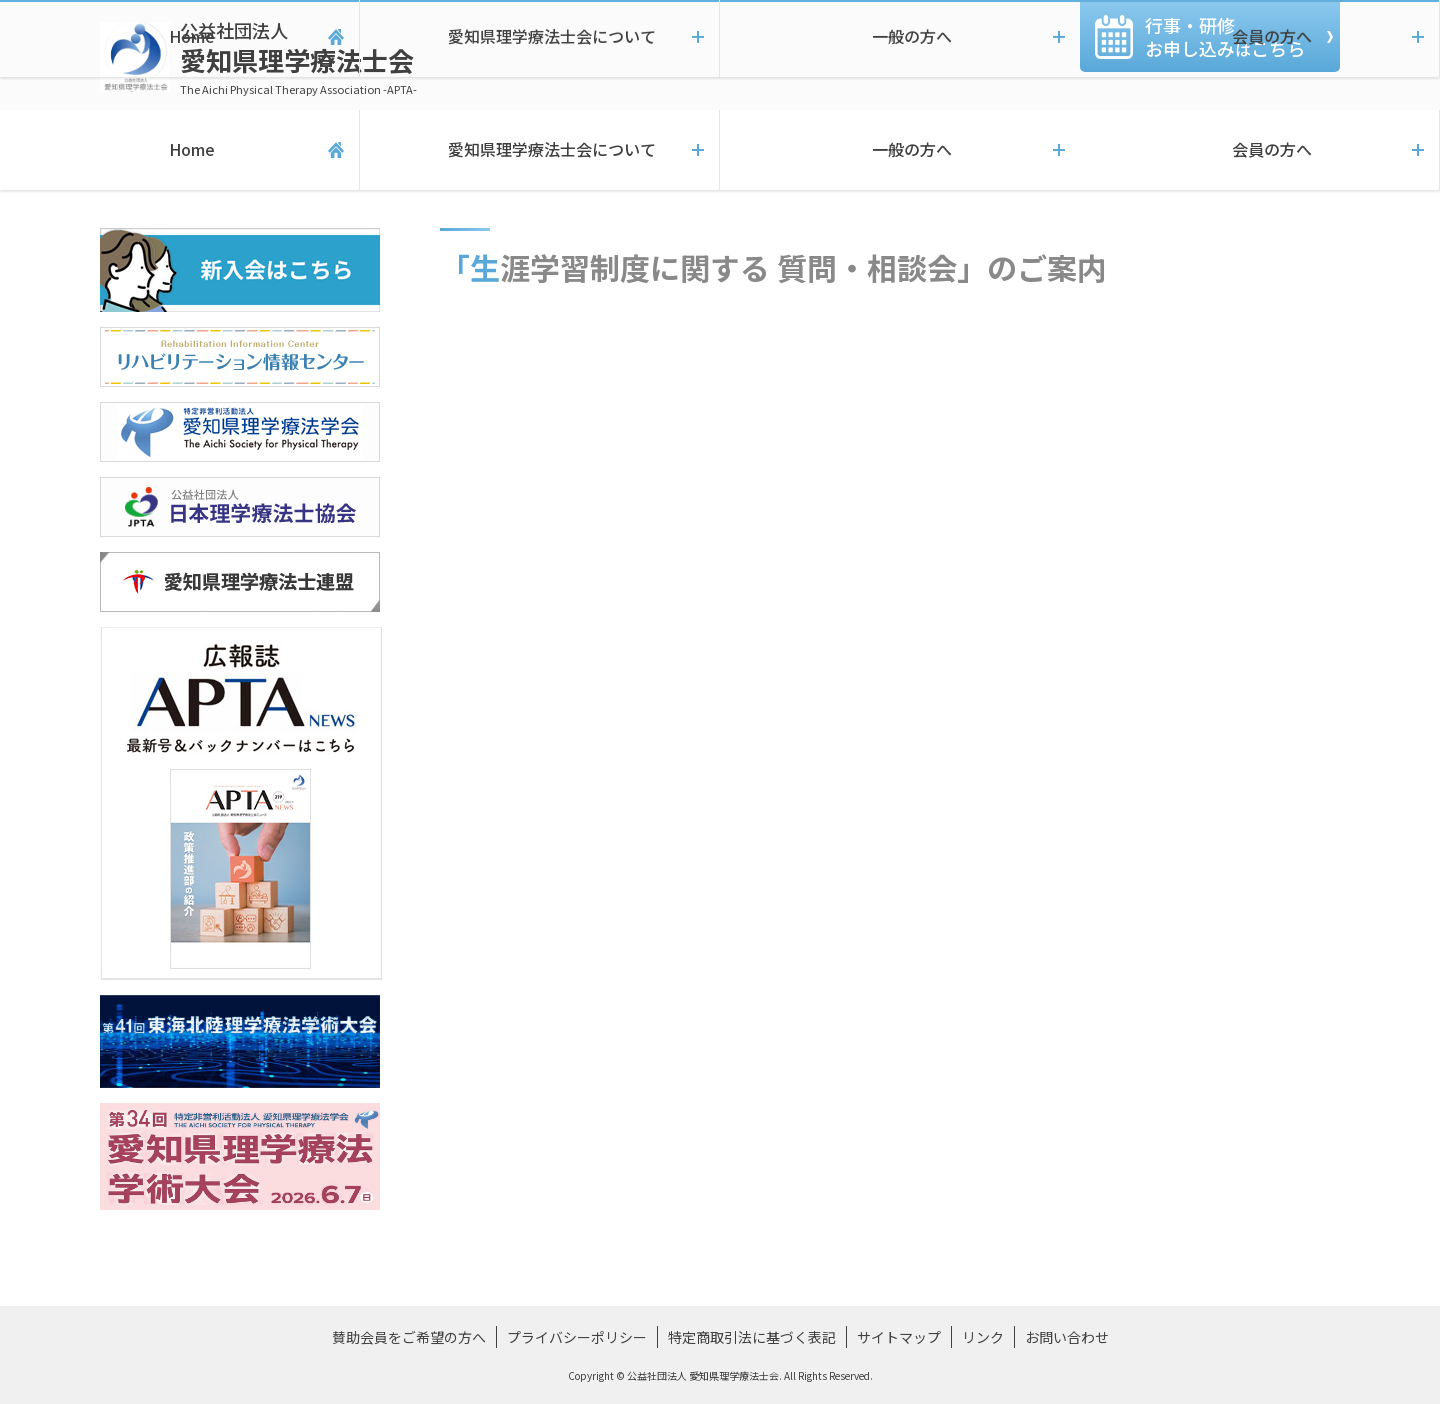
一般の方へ (900, 150)
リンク (983, 1337)
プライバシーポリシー (577, 1337)
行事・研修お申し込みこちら (1225, 36)
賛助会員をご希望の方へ (409, 1337)
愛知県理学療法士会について (539, 150)
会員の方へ (1260, 150)
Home (179, 150)
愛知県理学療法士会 (298, 57)
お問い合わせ (1067, 1337)
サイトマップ (899, 1337)
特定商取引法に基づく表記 (752, 1337)
